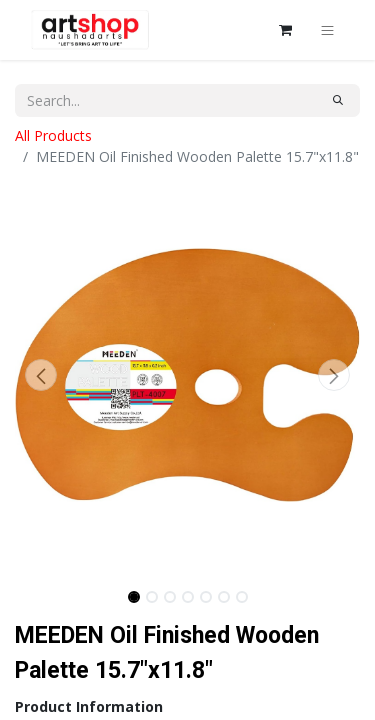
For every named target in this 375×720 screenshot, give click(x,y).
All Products (53, 135)
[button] (41, 375)
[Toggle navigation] (327, 30)
